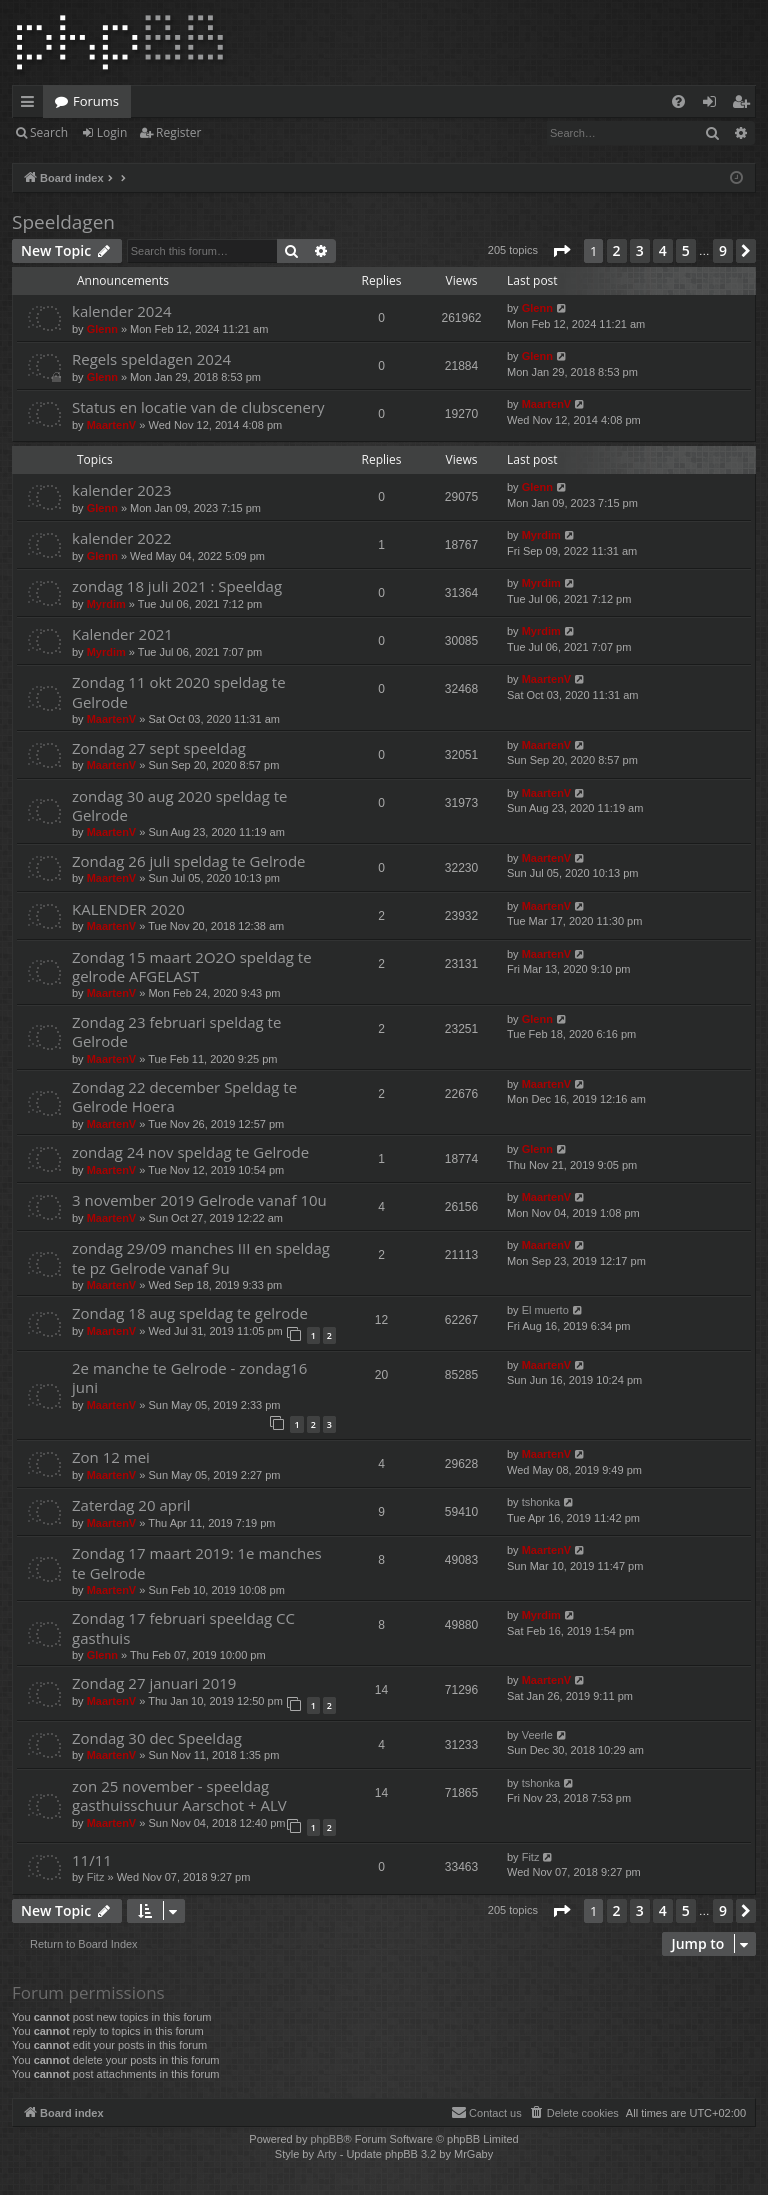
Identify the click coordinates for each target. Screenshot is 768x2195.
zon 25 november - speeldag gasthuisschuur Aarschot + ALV (179, 1795)
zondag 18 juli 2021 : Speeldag (177, 586)
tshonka (541, 1502)
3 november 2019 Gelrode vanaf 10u (199, 1200)
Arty (327, 2154)
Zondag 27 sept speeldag (159, 748)
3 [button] (640, 250)
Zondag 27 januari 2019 (154, 1683)
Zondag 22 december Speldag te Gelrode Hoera (184, 1096)
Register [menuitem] (745, 105)
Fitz (96, 1877)
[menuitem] (678, 101)
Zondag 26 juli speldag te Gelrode (189, 861)
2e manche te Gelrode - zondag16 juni (189, 1377)
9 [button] (723, 250)
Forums (96, 101)
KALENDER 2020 (128, 909)
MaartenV (112, 425)
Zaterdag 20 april (131, 1505)
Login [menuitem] (713, 105)
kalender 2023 (122, 490)
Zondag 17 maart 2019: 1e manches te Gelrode (197, 1562)
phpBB (326, 2139)
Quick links (31, 105)
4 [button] (663, 250)
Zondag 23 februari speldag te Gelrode (176, 1031)
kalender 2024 (122, 311)
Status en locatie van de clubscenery (198, 407)
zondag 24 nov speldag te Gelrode (190, 1152)
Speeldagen (63, 222)
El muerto (545, 1310)
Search (49, 132)
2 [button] (617, 250)
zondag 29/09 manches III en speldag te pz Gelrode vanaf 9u (201, 1257)
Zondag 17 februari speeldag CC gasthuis (183, 1627)
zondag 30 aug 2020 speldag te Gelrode (180, 805)
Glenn (102, 329)
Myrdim (541, 535)
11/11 (92, 1860)
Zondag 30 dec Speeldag (157, 1738)
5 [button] (686, 250)
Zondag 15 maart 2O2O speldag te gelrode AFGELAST (192, 966)
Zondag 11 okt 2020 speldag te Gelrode (179, 691)
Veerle (537, 1735)
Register (178, 132)
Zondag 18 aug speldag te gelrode (190, 1313)
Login (112, 132)
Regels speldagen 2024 (151, 359)
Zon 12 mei (111, 1457)
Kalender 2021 (122, 634)
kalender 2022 (122, 538)
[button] (561, 251)
